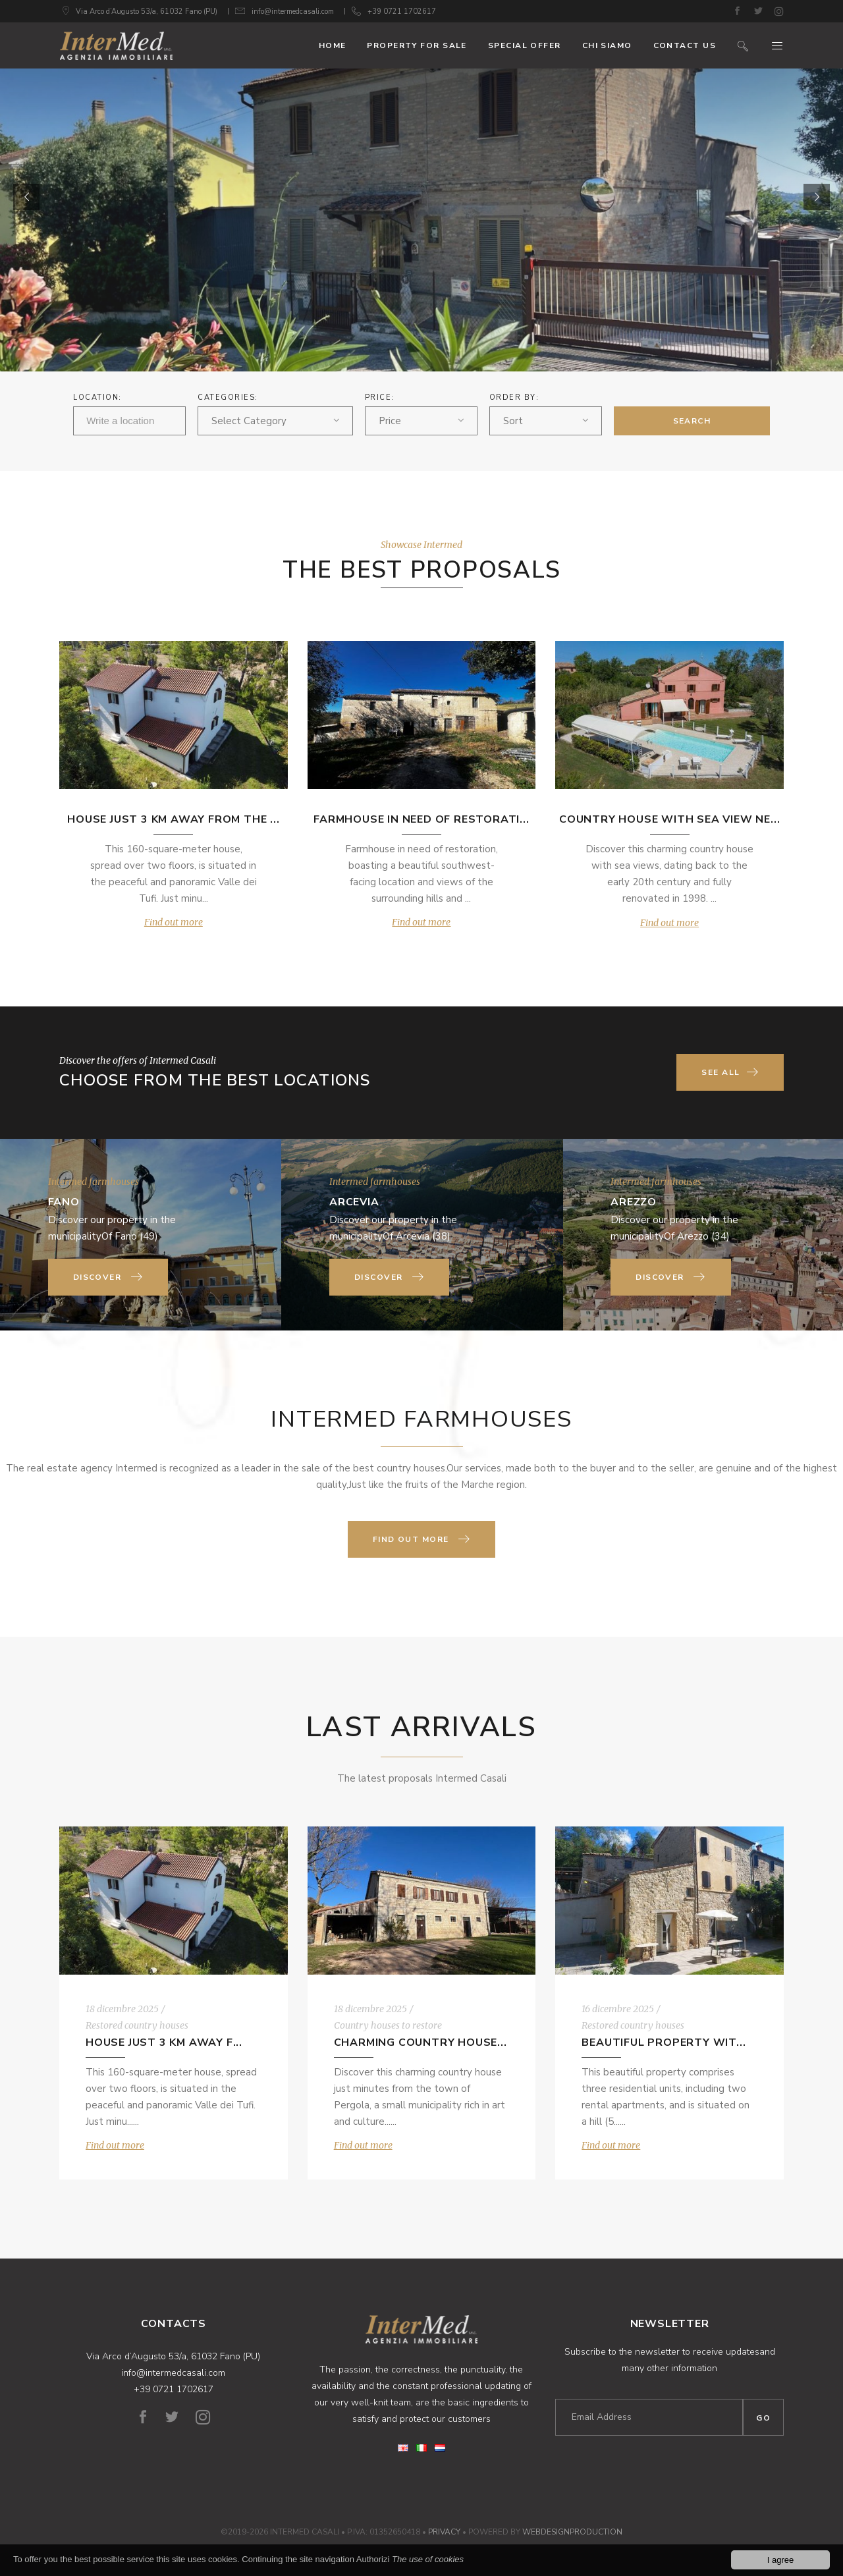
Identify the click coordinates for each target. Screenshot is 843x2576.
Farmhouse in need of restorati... (421, 819)
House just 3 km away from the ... (173, 819)
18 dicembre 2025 (122, 2009)
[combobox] (275, 420)
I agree (780, 2560)
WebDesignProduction (572, 2532)
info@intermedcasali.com (293, 11)
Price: (379, 397)
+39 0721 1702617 (401, 11)
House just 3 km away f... (164, 2042)
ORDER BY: (514, 397)
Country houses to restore (388, 2025)
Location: (97, 397)
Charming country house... (420, 2042)
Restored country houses (137, 2025)
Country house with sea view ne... (669, 819)
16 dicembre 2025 (618, 2009)
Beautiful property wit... (664, 2042)
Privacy (444, 2532)
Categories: (228, 397)
